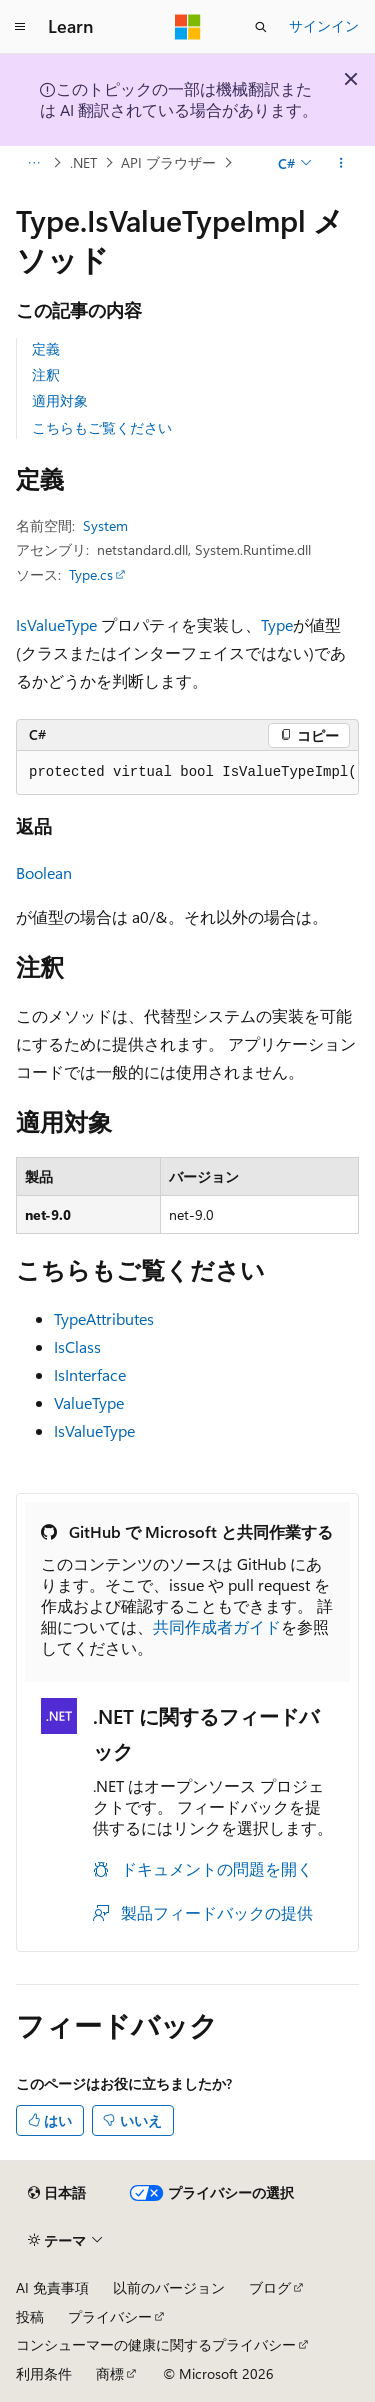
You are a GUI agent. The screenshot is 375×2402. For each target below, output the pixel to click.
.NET (83, 162)
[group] (187, 773)
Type (277, 624)
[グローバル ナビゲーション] (20, 27)
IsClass (77, 1346)
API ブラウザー (168, 162)
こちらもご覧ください (102, 427)
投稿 (30, 2316)
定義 (46, 348)
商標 (110, 2373)
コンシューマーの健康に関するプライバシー (156, 2344)
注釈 (46, 374)
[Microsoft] (188, 27)
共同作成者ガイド (217, 1626)
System (105, 525)
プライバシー (110, 2316)
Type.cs (91, 574)
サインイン (324, 25)
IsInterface (90, 1374)
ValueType (89, 1402)
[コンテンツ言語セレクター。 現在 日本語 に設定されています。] (57, 2193)
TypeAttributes (104, 1318)
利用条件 (44, 2373)
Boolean (44, 872)
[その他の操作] (341, 163)
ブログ (270, 2287)
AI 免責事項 (52, 2287)
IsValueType (56, 624)
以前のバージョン (169, 2287)
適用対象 (60, 400)
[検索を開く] (261, 27)
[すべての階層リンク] (33, 163)
